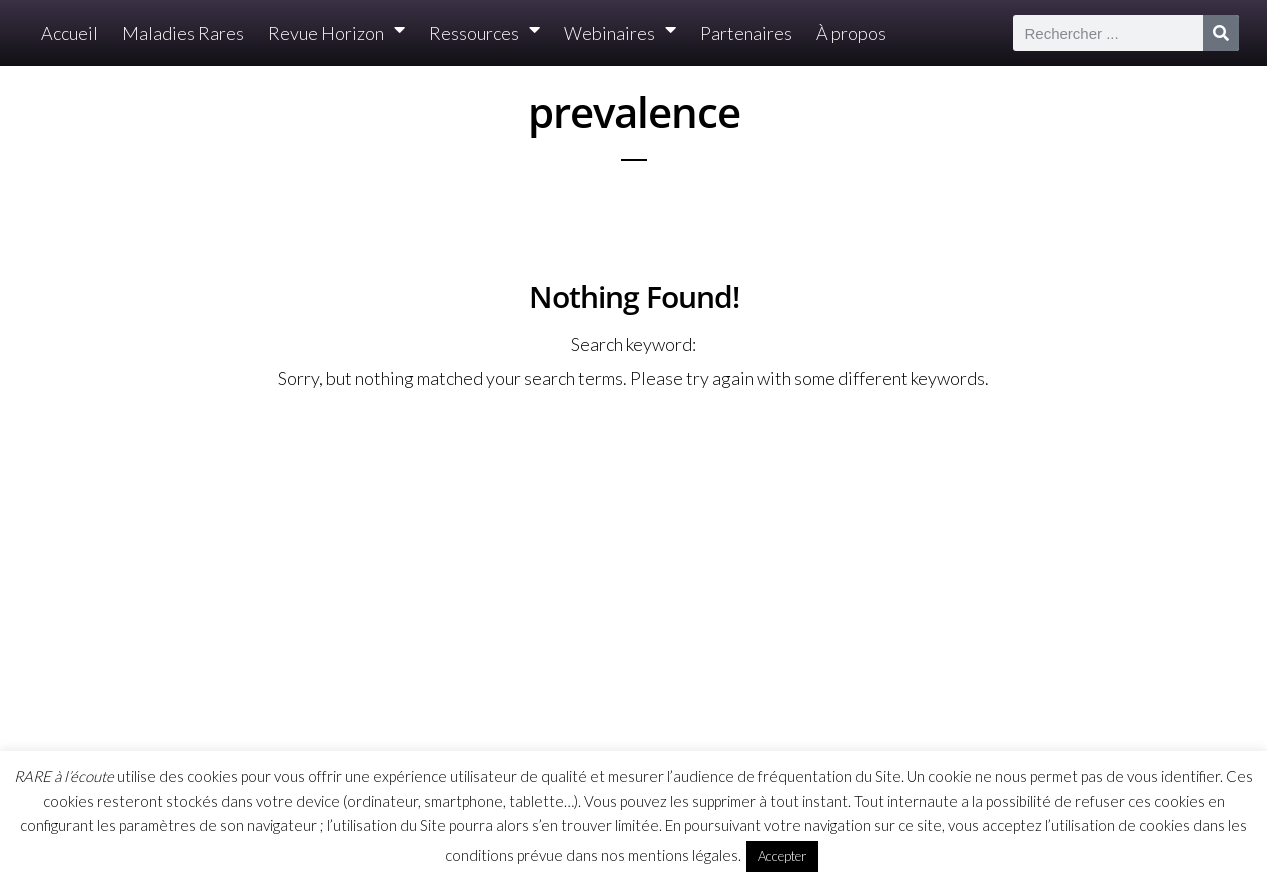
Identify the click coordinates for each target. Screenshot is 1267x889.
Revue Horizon (336, 33)
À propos (851, 33)
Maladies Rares (183, 33)
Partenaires (746, 33)
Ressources (484, 33)
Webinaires (620, 33)
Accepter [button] (782, 856)
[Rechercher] (1221, 33)
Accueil (69, 33)
